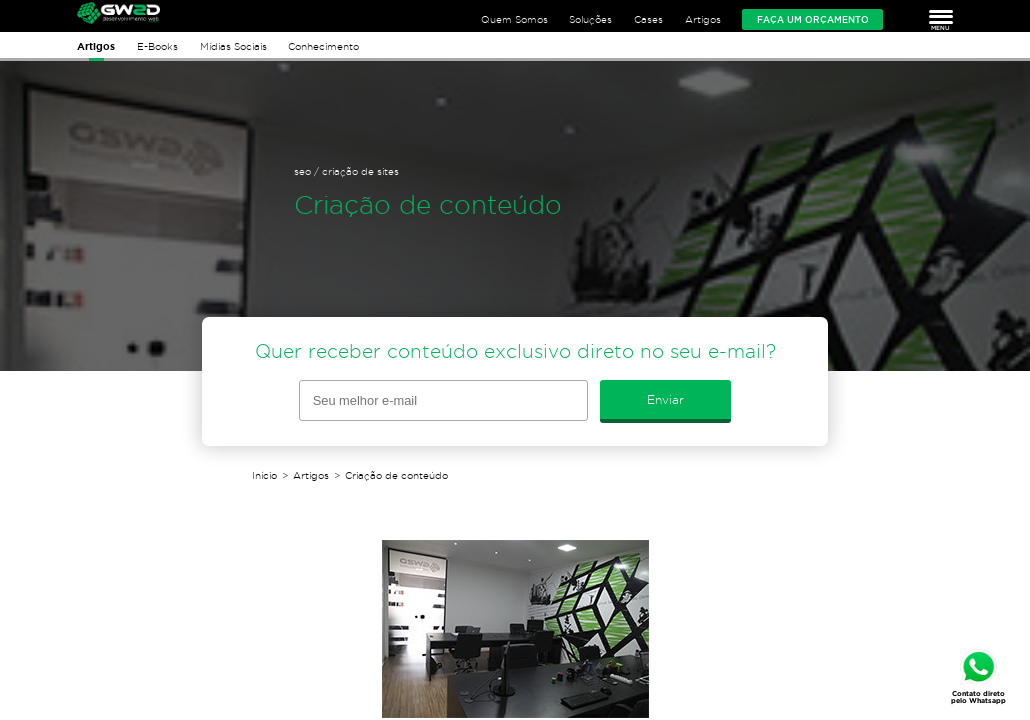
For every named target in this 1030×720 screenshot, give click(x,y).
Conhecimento (323, 46)
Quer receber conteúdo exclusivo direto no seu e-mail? (515, 351)
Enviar (665, 399)
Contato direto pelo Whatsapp (978, 696)
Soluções (590, 19)
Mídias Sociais (233, 46)
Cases (648, 19)
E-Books (157, 46)
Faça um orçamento (813, 20)
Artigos (703, 19)
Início (264, 475)
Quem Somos (514, 19)
